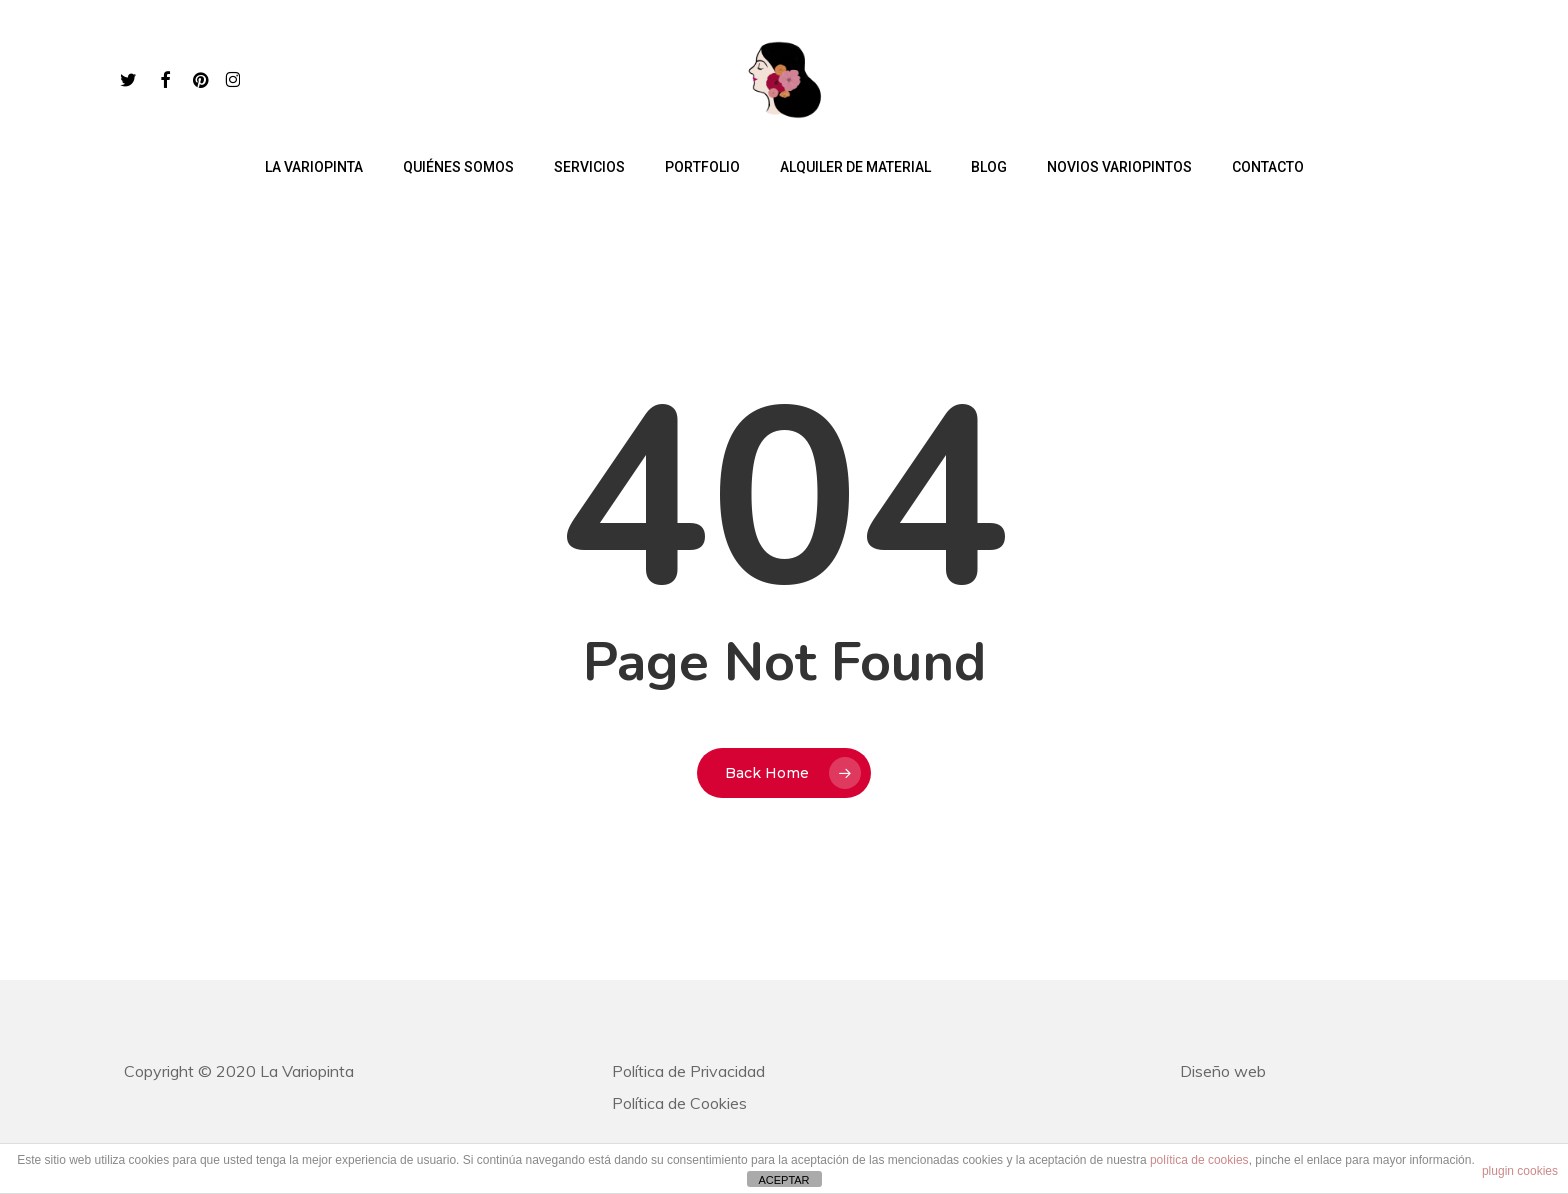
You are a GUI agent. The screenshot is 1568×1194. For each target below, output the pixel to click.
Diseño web (1223, 1071)
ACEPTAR (783, 1180)
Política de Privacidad (688, 1071)
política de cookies (1199, 1160)
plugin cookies (1520, 1171)
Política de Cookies (679, 1103)
